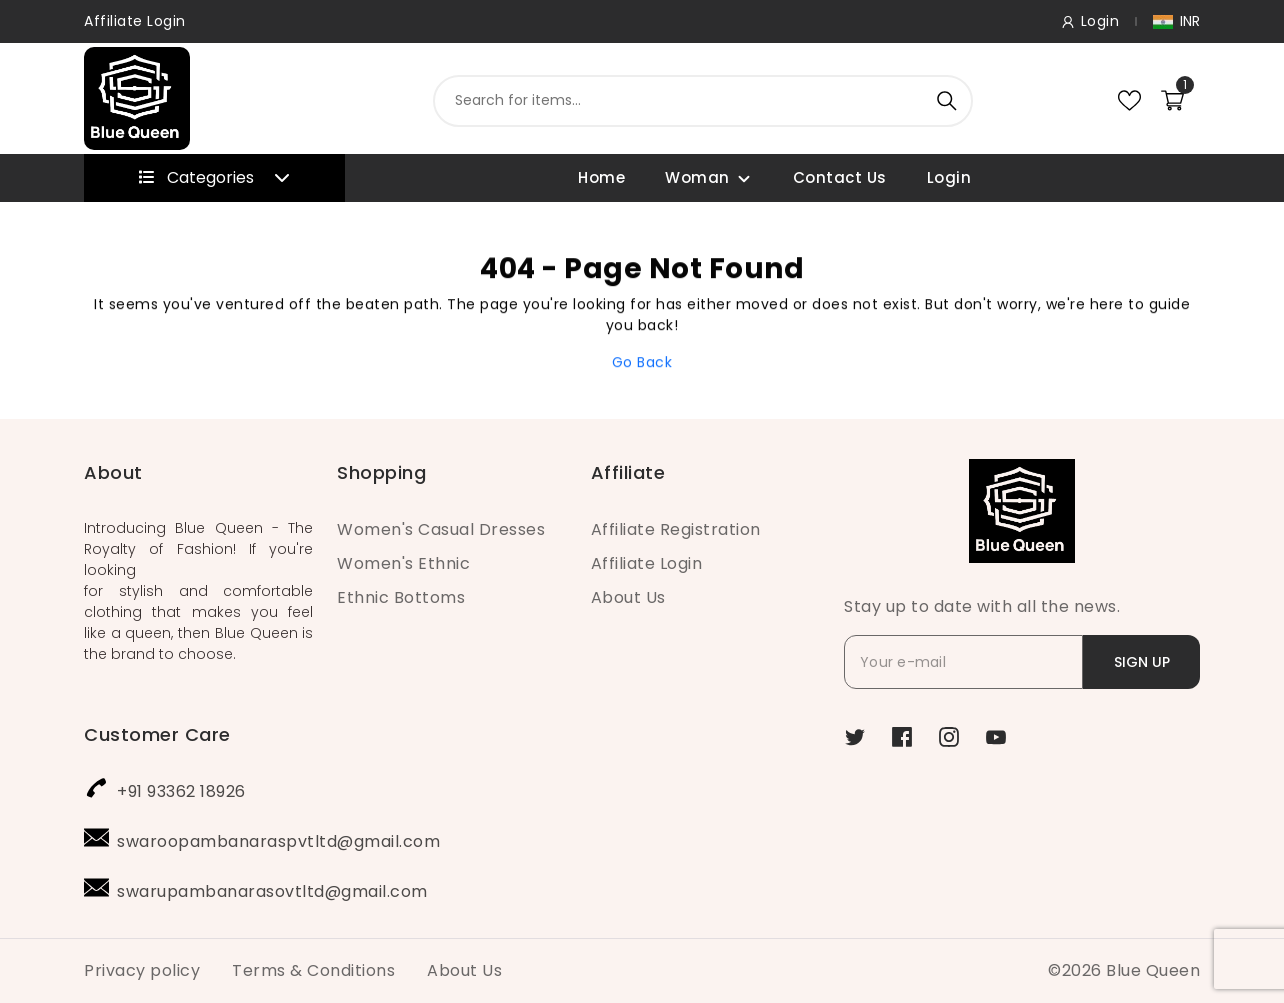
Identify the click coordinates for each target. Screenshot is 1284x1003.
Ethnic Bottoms (401, 597)
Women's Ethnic (403, 563)
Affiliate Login (135, 21)
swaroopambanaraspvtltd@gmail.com (278, 841)
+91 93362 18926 (181, 791)
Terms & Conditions (313, 970)
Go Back (642, 368)
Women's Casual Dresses (441, 529)
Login (949, 177)
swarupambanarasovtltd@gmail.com (272, 891)
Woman (697, 177)
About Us (628, 597)
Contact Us (840, 177)
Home (601, 177)
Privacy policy (142, 970)
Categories (214, 177)
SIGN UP (1142, 662)
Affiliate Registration (676, 529)
